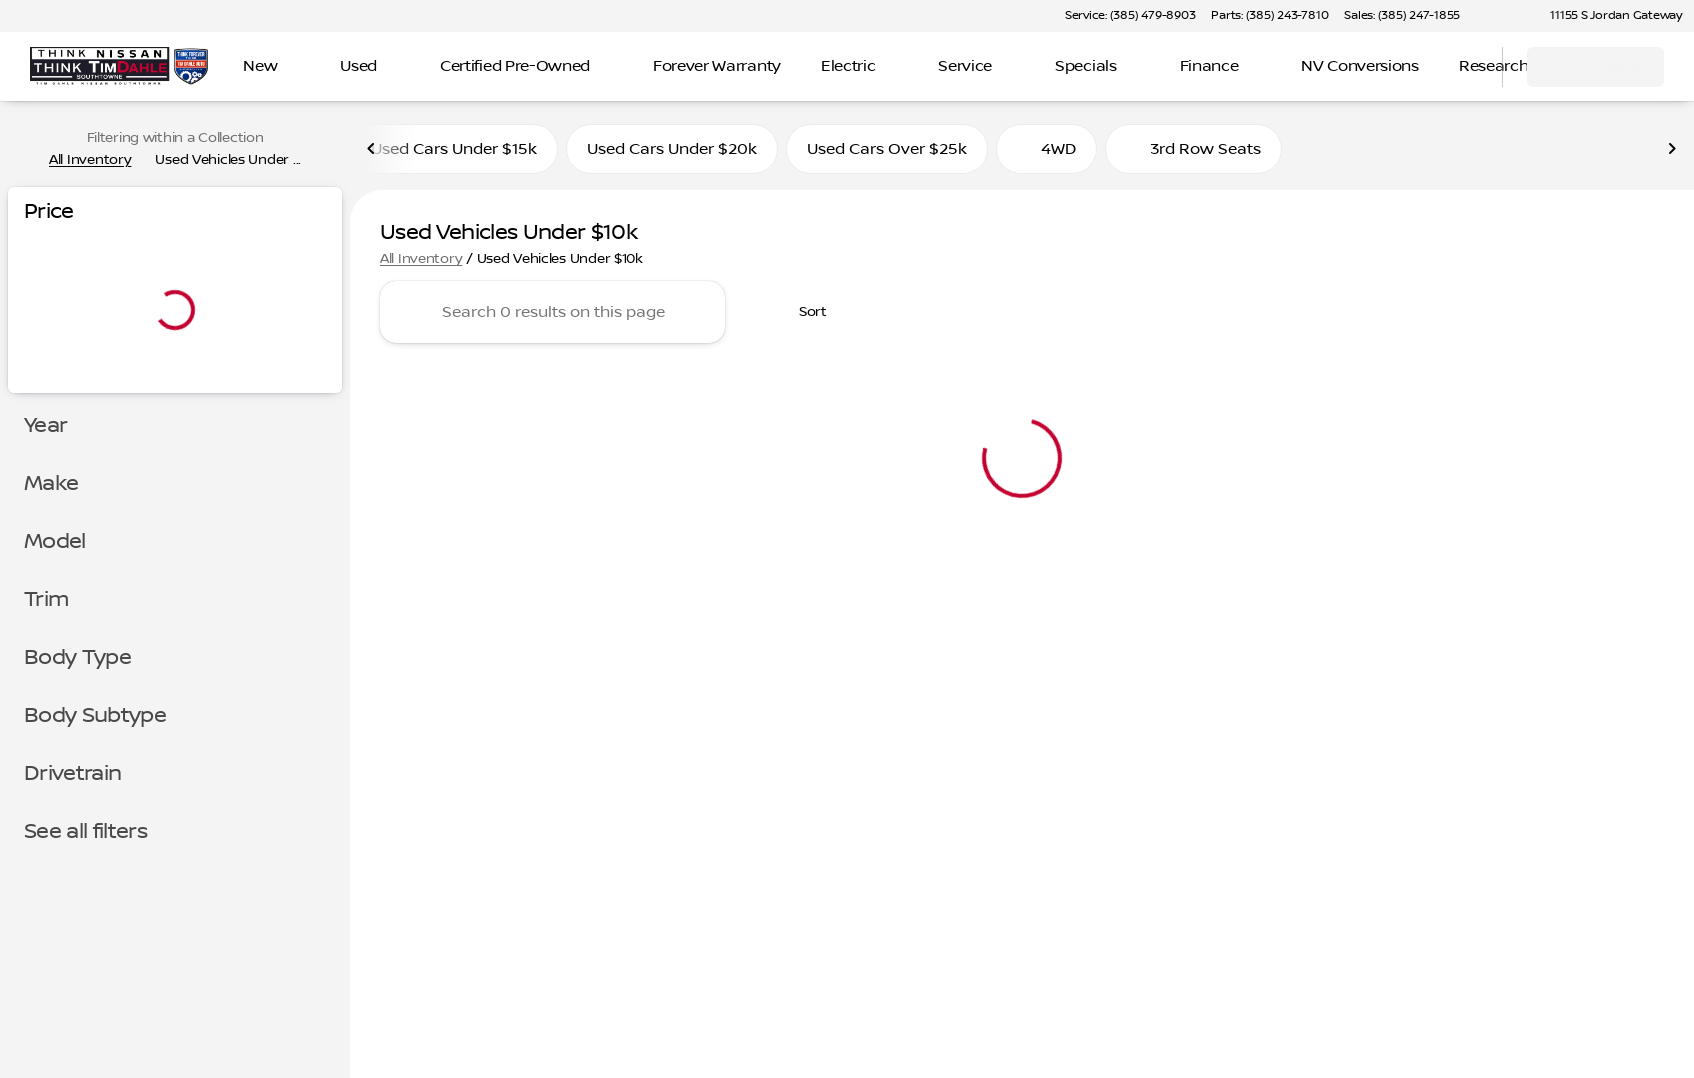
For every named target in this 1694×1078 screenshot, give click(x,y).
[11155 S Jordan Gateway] (1607, 16)
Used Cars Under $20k (672, 149)
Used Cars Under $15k (454, 149)
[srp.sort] (802, 312)
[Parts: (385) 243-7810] (1269, 16)
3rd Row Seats (1193, 149)
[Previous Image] (372, 149)
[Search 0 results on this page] (552, 312)
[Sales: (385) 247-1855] (1402, 16)
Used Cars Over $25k (887, 149)
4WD (1046, 149)
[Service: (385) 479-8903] (1130, 16)
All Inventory (421, 259)
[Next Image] (1672, 149)
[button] (1504, 16)
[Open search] (1462, 67)
